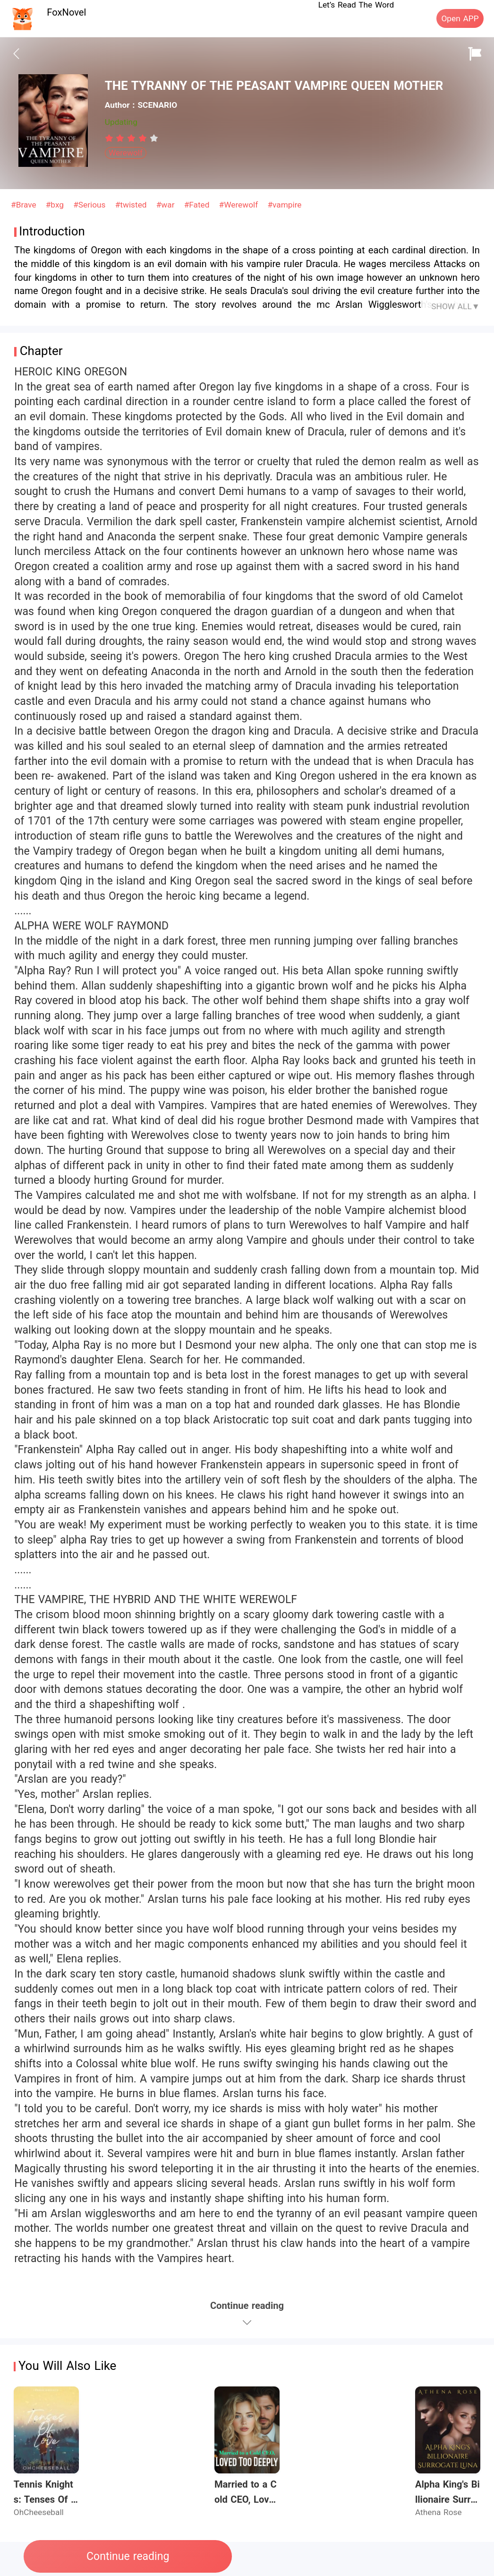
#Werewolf (240, 204)
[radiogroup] (131, 138)
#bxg (56, 204)
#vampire (284, 204)
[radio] (110, 138)
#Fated (198, 204)
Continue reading (127, 2556)
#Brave (25, 204)
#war (167, 204)
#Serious (90, 204)
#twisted (132, 204)
